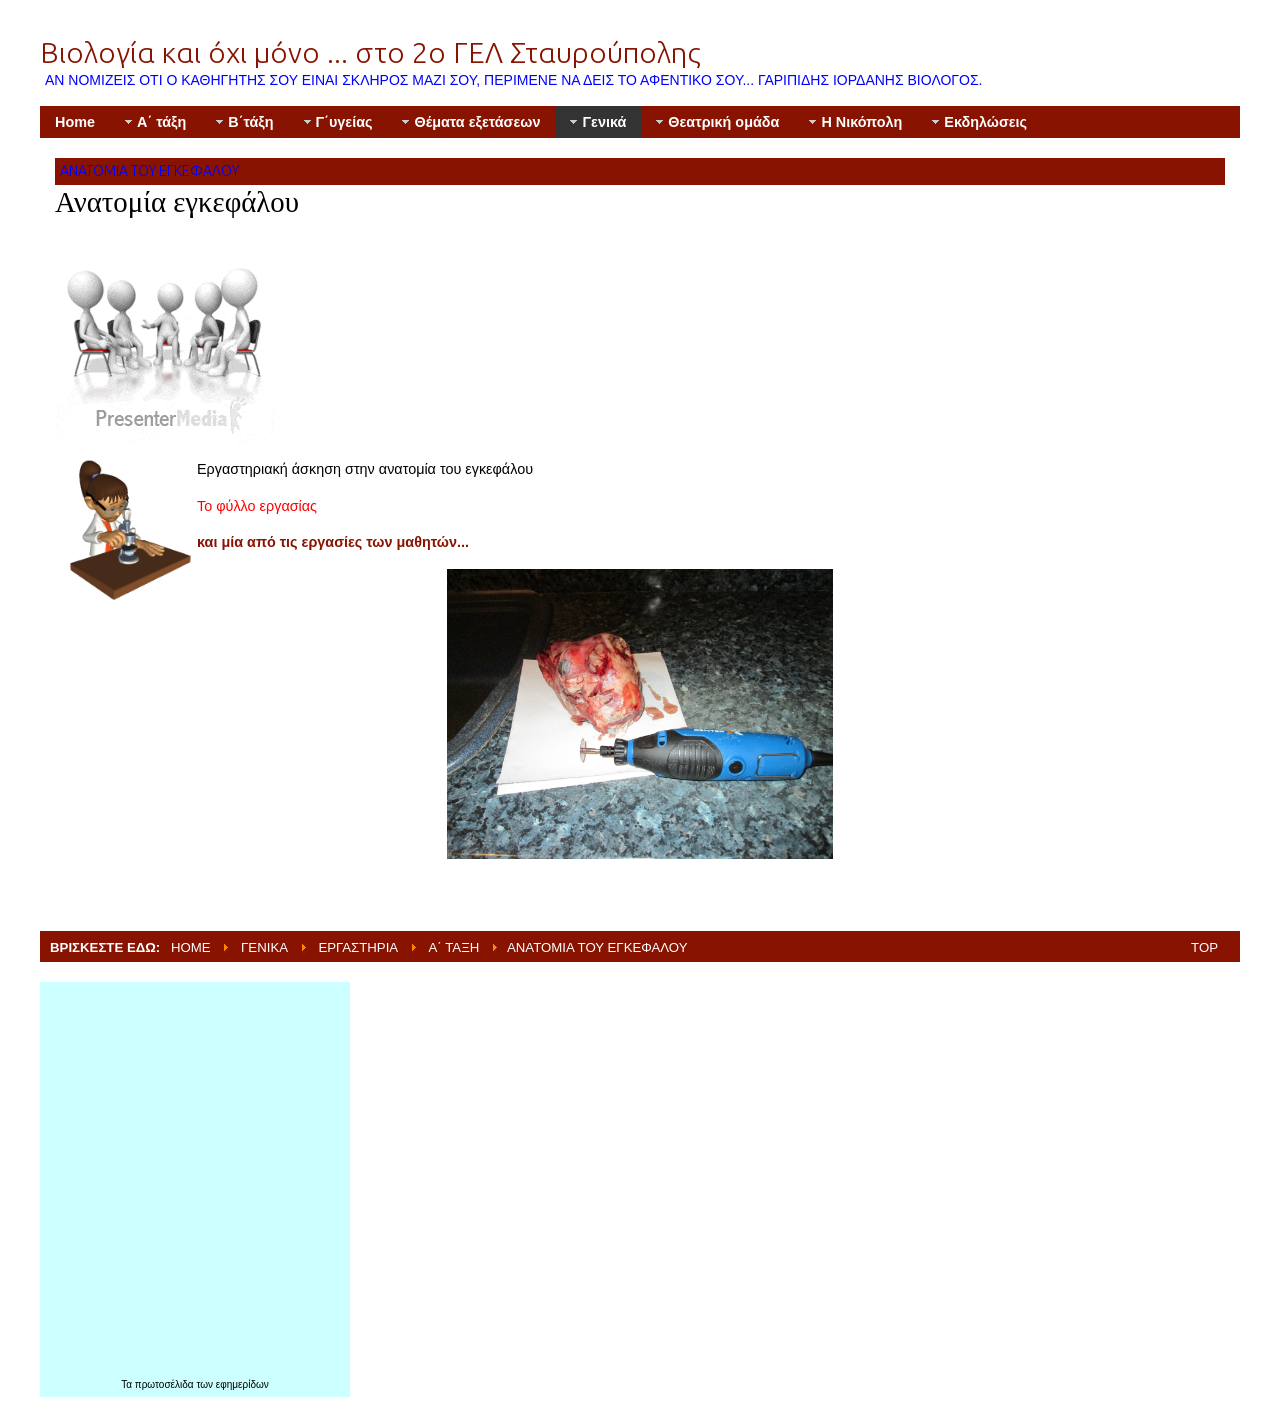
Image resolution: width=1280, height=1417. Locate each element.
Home (191, 947)
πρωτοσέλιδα (166, 1384)
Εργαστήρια (358, 947)
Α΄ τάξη (454, 947)
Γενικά (264, 947)
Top (1204, 947)
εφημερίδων (242, 1384)
